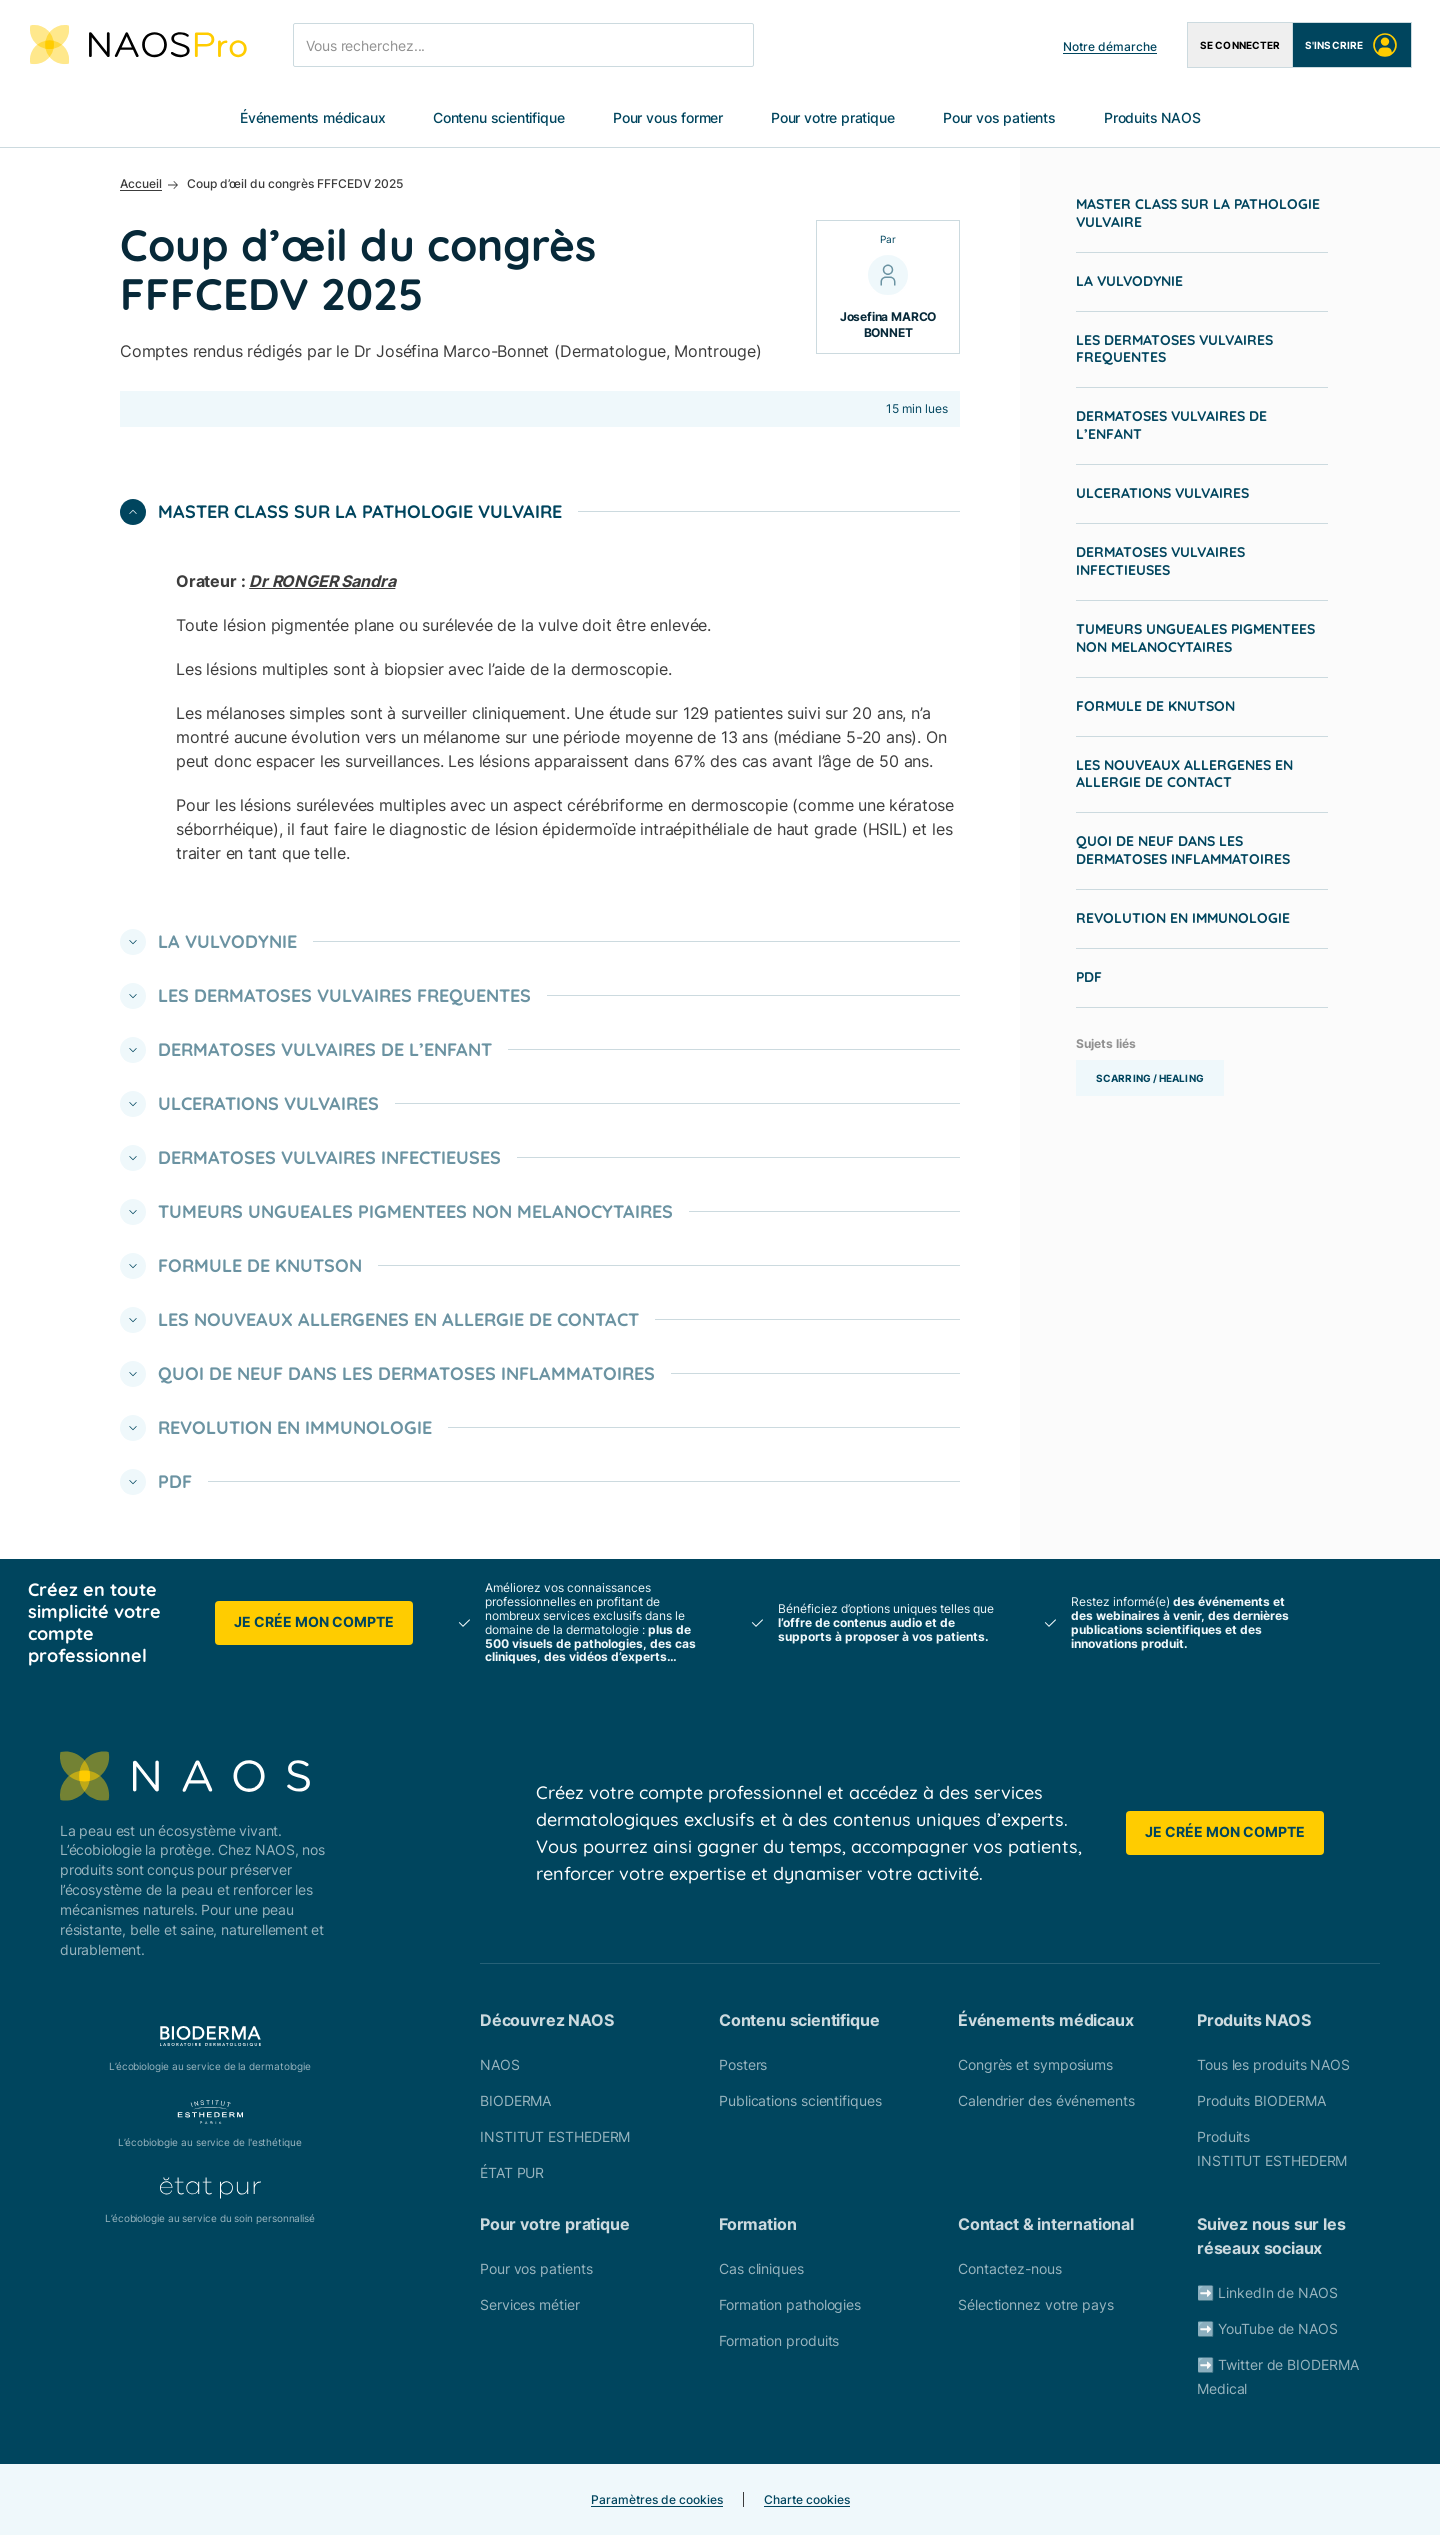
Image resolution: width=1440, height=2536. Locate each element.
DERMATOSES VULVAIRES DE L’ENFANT (1171, 426)
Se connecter (1240, 45)
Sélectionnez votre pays (1036, 2305)
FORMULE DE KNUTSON (1155, 707)
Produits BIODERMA (1261, 2101)
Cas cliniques (761, 2269)
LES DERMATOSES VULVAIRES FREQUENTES (1174, 350)
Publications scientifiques (800, 2101)
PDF (1089, 978)
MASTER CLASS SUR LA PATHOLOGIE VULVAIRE (1198, 214)
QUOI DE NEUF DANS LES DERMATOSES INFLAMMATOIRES (1183, 851)
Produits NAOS (1152, 118)
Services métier (530, 2305)
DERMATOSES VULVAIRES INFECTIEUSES (1160, 562)
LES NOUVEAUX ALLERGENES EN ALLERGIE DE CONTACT (1184, 775)
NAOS (500, 2065)
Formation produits (779, 2341)
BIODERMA (515, 2101)
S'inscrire (1352, 45)
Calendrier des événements (1046, 2101)
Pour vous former (668, 118)
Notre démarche (1110, 46)
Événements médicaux (313, 118)
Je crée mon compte (314, 1622)
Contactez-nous (1010, 2269)
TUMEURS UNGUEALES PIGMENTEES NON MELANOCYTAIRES (1195, 639)
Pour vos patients (999, 118)
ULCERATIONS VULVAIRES (1162, 494)
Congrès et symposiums (1035, 2065)
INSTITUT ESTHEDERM (555, 2137)
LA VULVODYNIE (1129, 282)
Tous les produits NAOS (1273, 2065)
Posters (743, 2065)
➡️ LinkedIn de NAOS (1267, 2293)
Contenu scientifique (498, 118)
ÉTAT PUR (512, 2173)
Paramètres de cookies (657, 2500)
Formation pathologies (790, 2305)
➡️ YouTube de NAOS (1267, 2329)
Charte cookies (807, 2500)
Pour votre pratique (833, 118)
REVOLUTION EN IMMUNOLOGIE (1183, 919)
